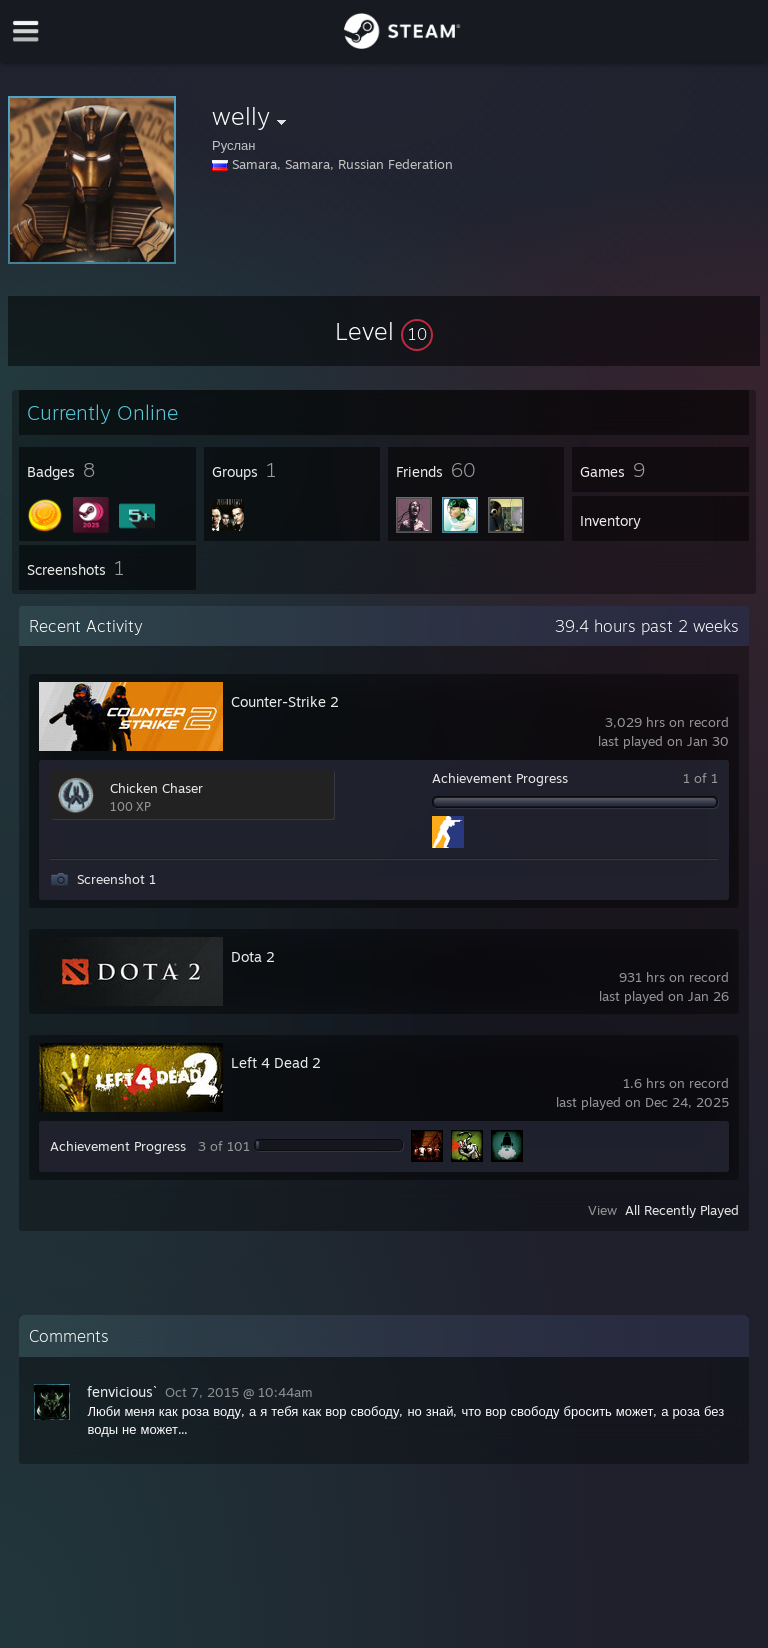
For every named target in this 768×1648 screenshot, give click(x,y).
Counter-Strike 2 (285, 701)
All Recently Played (682, 1210)
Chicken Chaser (156, 788)
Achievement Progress (500, 778)
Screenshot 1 (116, 879)
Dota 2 (253, 956)
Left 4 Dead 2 (276, 1062)
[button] (384, 331)
